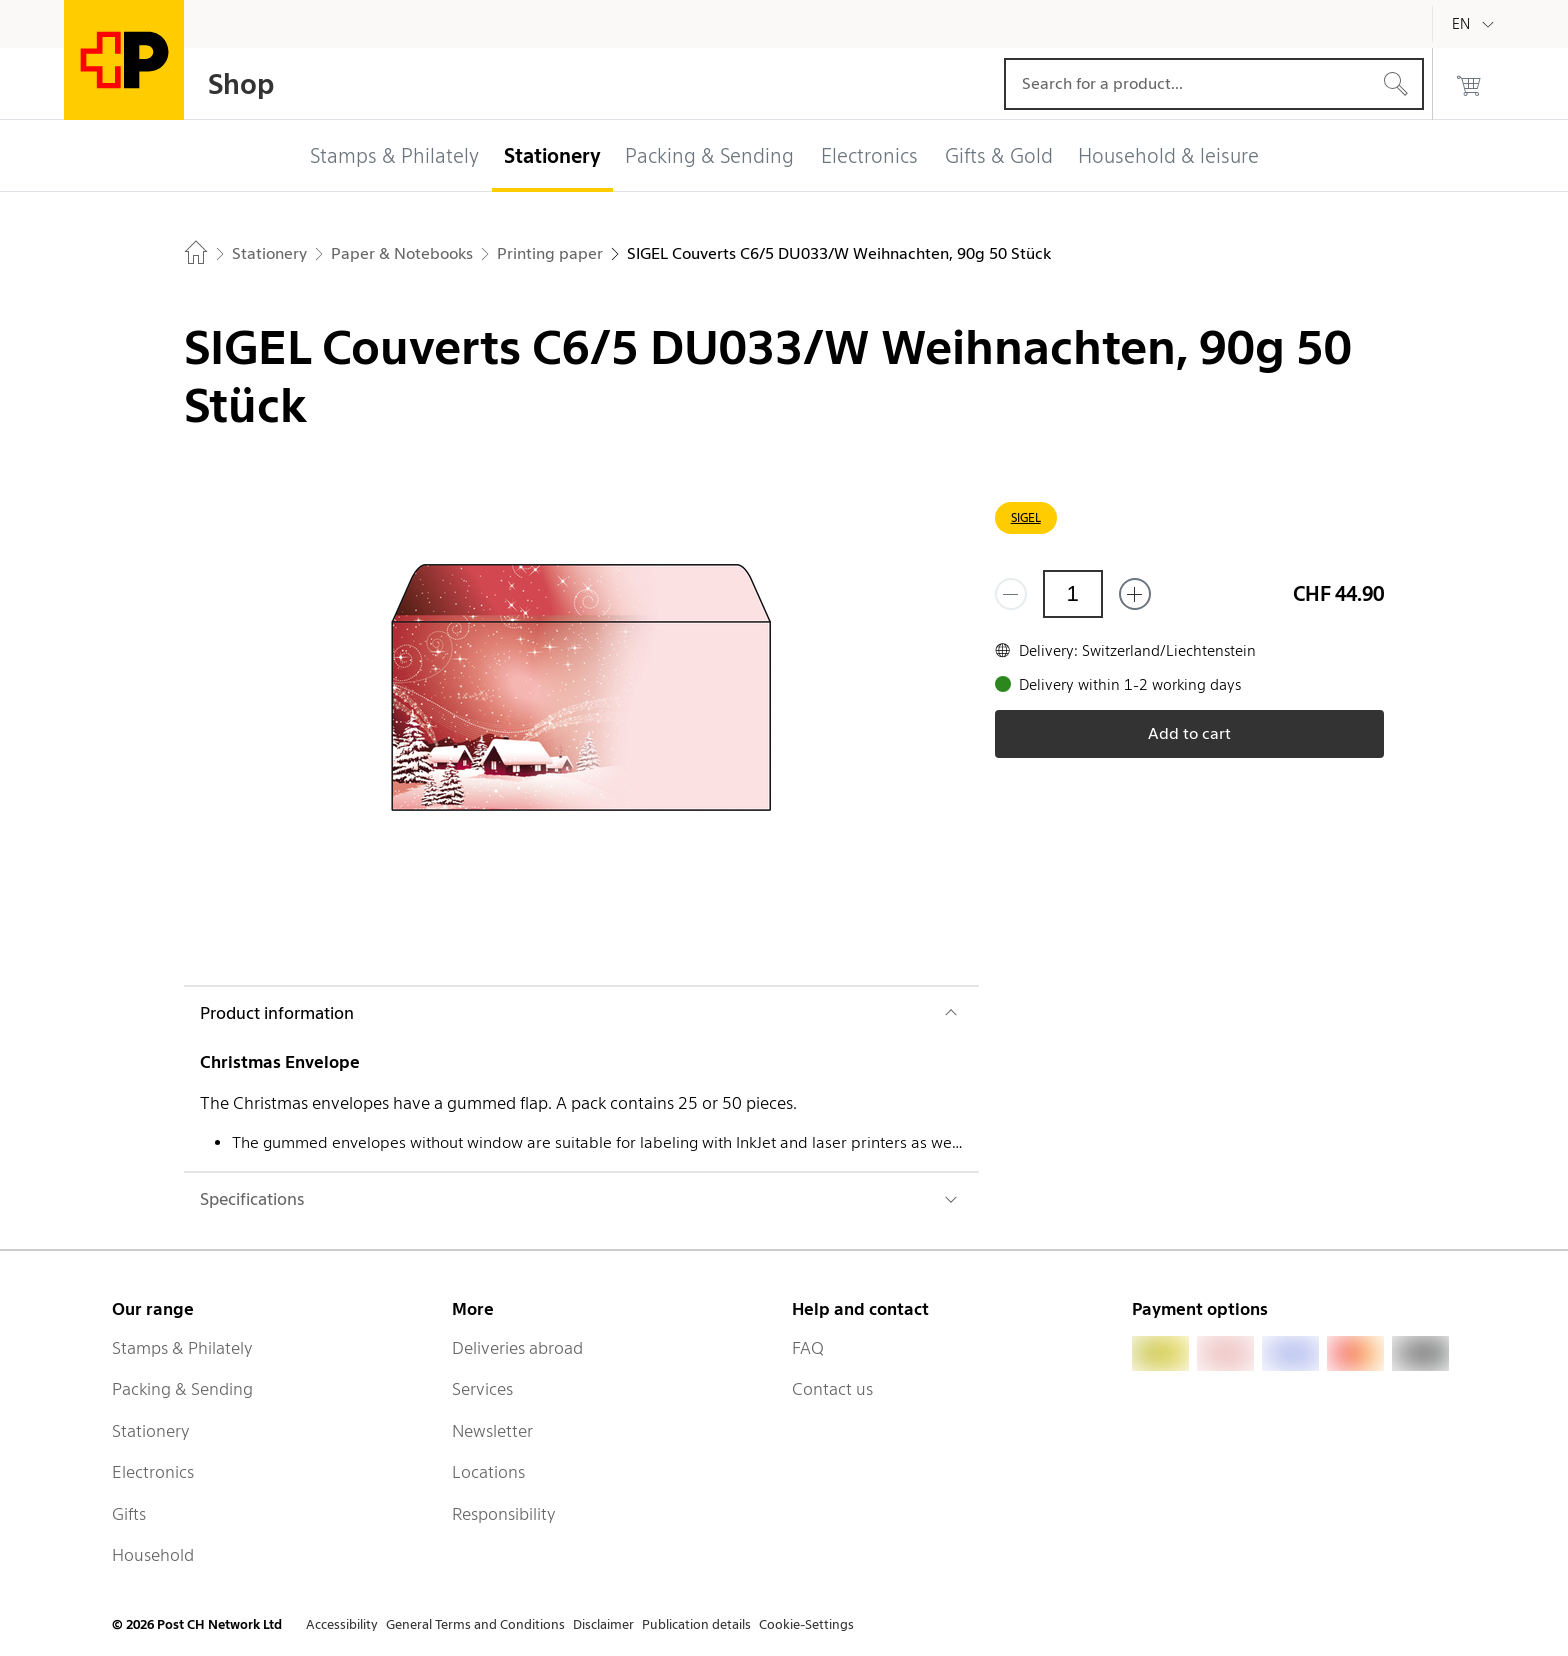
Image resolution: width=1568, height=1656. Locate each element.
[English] (1476, 24)
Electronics (153, 1472)
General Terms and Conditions (475, 1624)
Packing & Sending (182, 1389)
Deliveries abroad (517, 1348)
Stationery (151, 1431)
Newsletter (492, 1431)
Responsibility (504, 1514)
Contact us (832, 1389)
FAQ (808, 1348)
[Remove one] (1011, 594)
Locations (488, 1472)
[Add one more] (1135, 594)
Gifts (129, 1514)
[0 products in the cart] (1469, 84)
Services (482, 1389)
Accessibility (342, 1624)
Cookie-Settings (806, 1624)
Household (153, 1555)
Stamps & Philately (182, 1348)
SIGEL (1026, 517)
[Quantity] (1073, 594)
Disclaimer (603, 1624)
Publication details (696, 1624)
